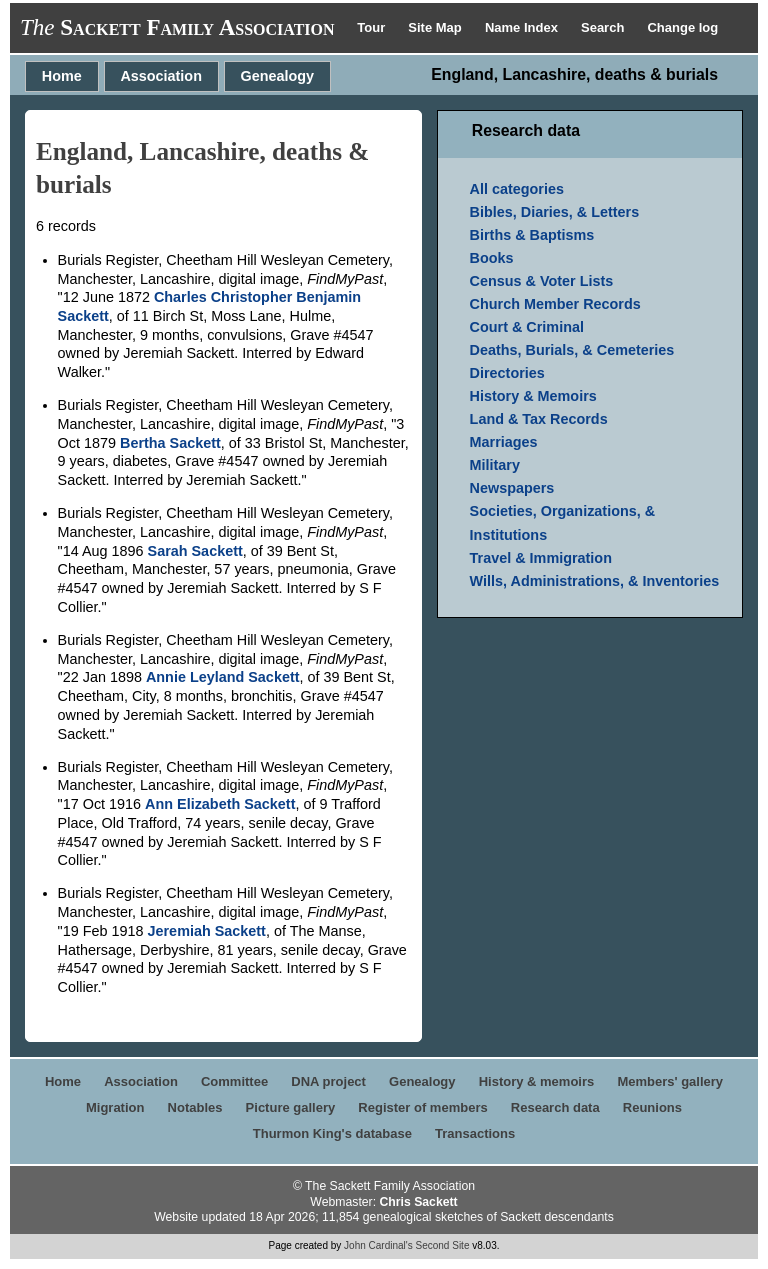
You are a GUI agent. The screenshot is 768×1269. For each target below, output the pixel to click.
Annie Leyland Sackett (223, 677)
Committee (234, 1081)
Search (604, 27)
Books (492, 258)
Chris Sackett (418, 1202)
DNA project (328, 1081)
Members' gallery (670, 1081)
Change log (682, 27)
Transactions (475, 1133)
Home (62, 76)
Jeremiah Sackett (207, 931)
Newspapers (512, 488)
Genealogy (278, 76)
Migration (115, 1107)
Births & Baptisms (532, 235)
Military (495, 465)
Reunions (652, 1107)
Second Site (443, 1245)
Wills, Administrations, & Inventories (595, 581)
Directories (507, 373)
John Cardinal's (378, 1245)
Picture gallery (291, 1107)
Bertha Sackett (170, 443)
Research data (555, 1107)
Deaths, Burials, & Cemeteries (572, 350)
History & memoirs (537, 1081)
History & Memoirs (533, 396)
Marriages (504, 442)
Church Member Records (555, 304)
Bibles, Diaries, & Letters (555, 212)
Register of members (422, 1107)
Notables (195, 1107)
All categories (517, 189)
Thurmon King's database (332, 1133)
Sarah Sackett (195, 551)
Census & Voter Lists (542, 281)
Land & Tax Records (539, 419)
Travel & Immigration (541, 558)
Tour (373, 27)
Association (161, 76)
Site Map (436, 27)
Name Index (523, 27)
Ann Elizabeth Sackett (220, 804)
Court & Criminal (527, 327)
